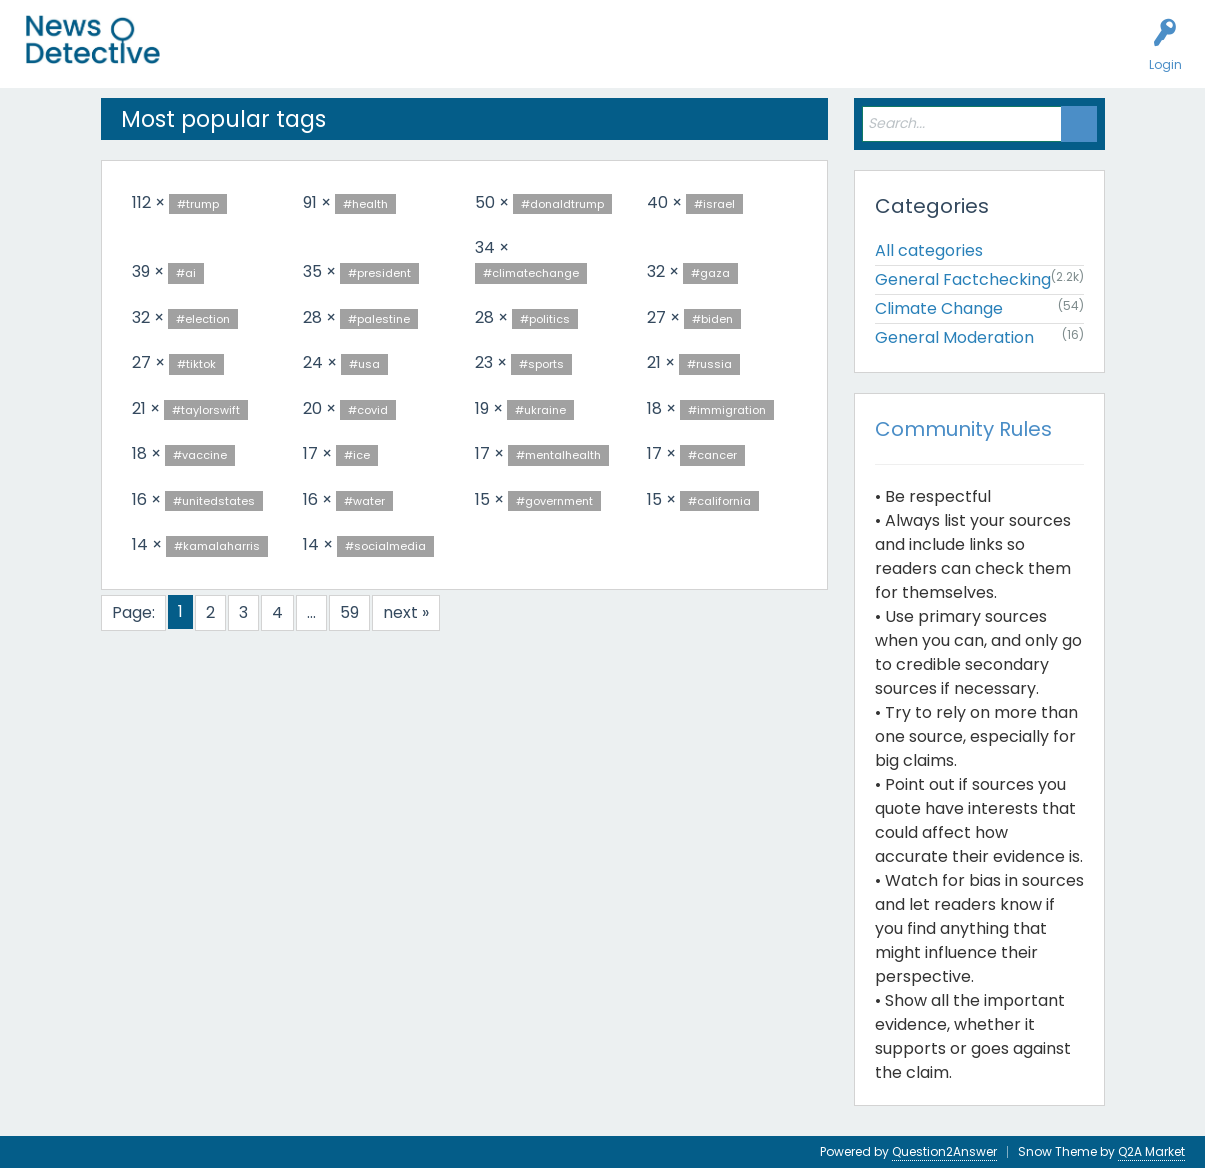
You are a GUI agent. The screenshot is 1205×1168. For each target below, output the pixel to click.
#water (364, 501)
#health (365, 204)
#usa (364, 364)
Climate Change (939, 308)
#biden (712, 319)
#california (719, 501)
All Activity (221, 56)
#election (203, 319)
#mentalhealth (558, 455)
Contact (773, 56)
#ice (357, 455)
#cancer (712, 455)
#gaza (710, 273)
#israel (714, 204)
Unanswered (312, 56)
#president (379, 273)
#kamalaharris (217, 546)
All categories (929, 250)
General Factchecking (963, 279)
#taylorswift (206, 410)
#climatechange (531, 273)
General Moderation (954, 337)
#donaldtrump (562, 204)
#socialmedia (385, 546)
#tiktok (196, 364)
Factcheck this (480, 56)
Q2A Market (1151, 1151)
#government (554, 501)
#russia (709, 364)
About (707, 56)
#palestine (379, 319)
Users (391, 56)
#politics (545, 319)
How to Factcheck (607, 56)
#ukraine (540, 410)
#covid (368, 410)
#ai (186, 273)
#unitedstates (214, 501)
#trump (198, 204)
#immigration (727, 410)
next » (406, 612)
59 (349, 612)
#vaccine (200, 455)
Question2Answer (944, 1151)
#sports (541, 364)
